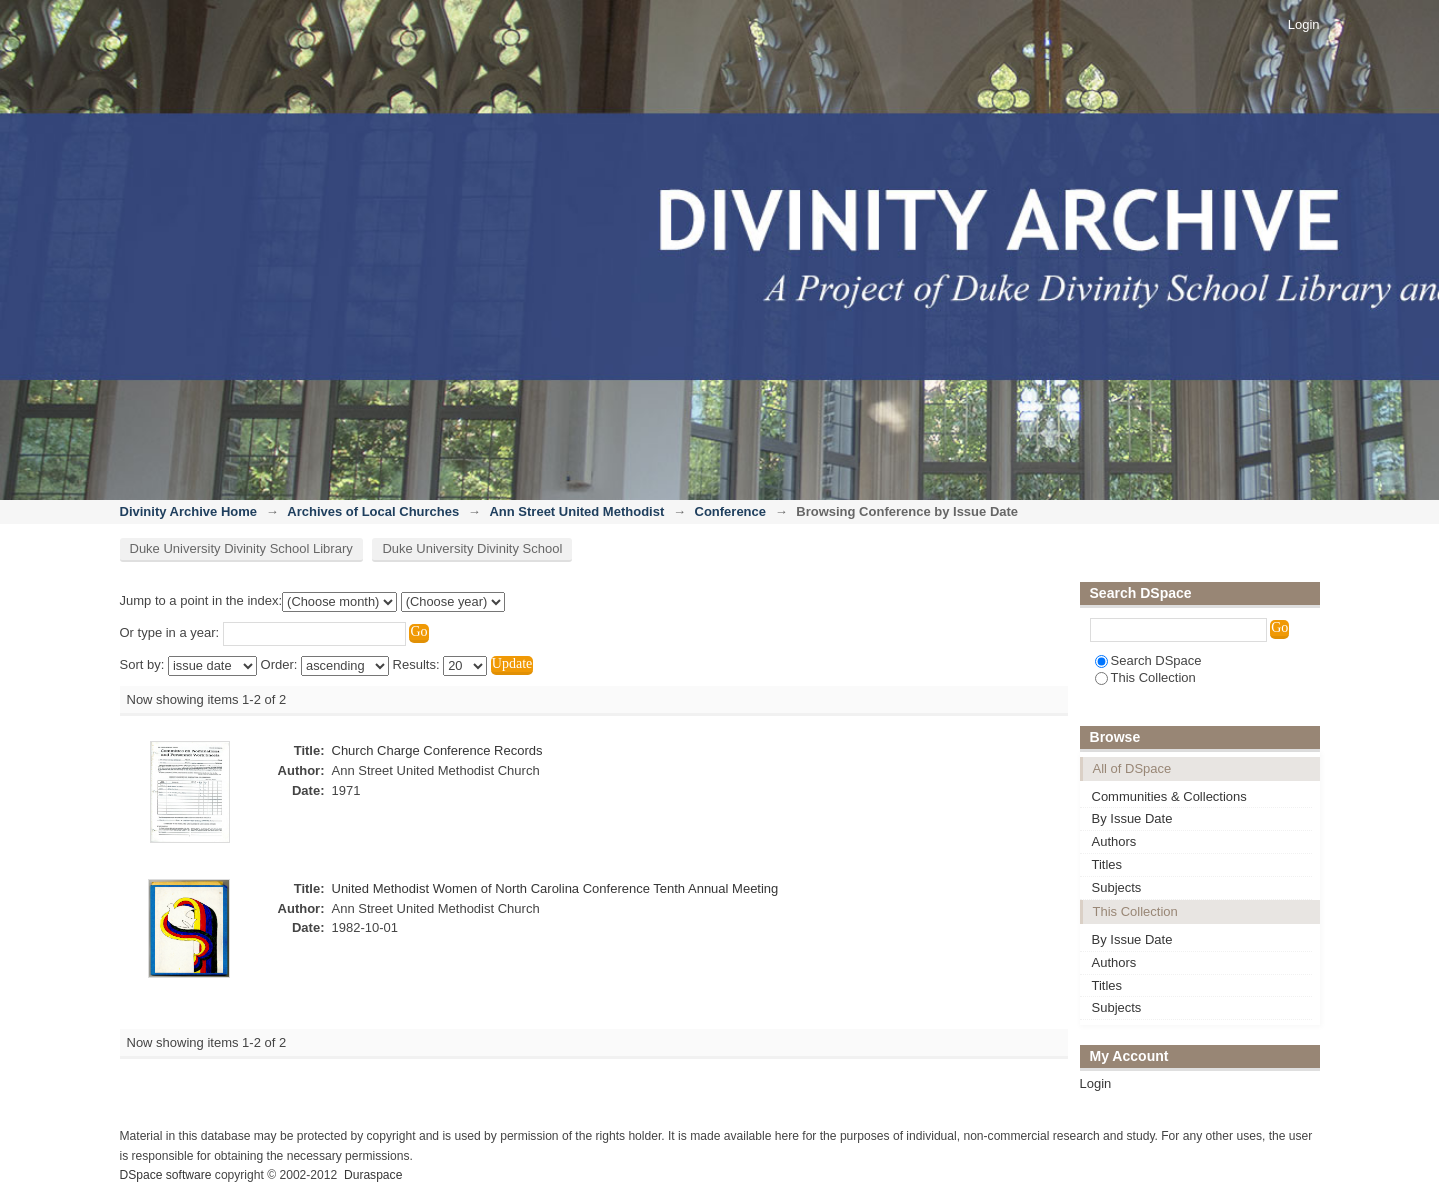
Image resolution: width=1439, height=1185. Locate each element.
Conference (731, 511)
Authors (1114, 841)
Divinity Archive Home (189, 511)
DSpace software (166, 1175)
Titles (1107, 864)
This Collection (1145, 677)
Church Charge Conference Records (437, 750)
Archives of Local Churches (373, 511)
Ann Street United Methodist (576, 511)
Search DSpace (1148, 660)
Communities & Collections (1169, 796)
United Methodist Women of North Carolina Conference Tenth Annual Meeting (555, 888)
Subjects (1117, 887)
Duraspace (373, 1175)
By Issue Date (1132, 818)
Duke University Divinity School (472, 548)
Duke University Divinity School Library (241, 548)
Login (1304, 24)
